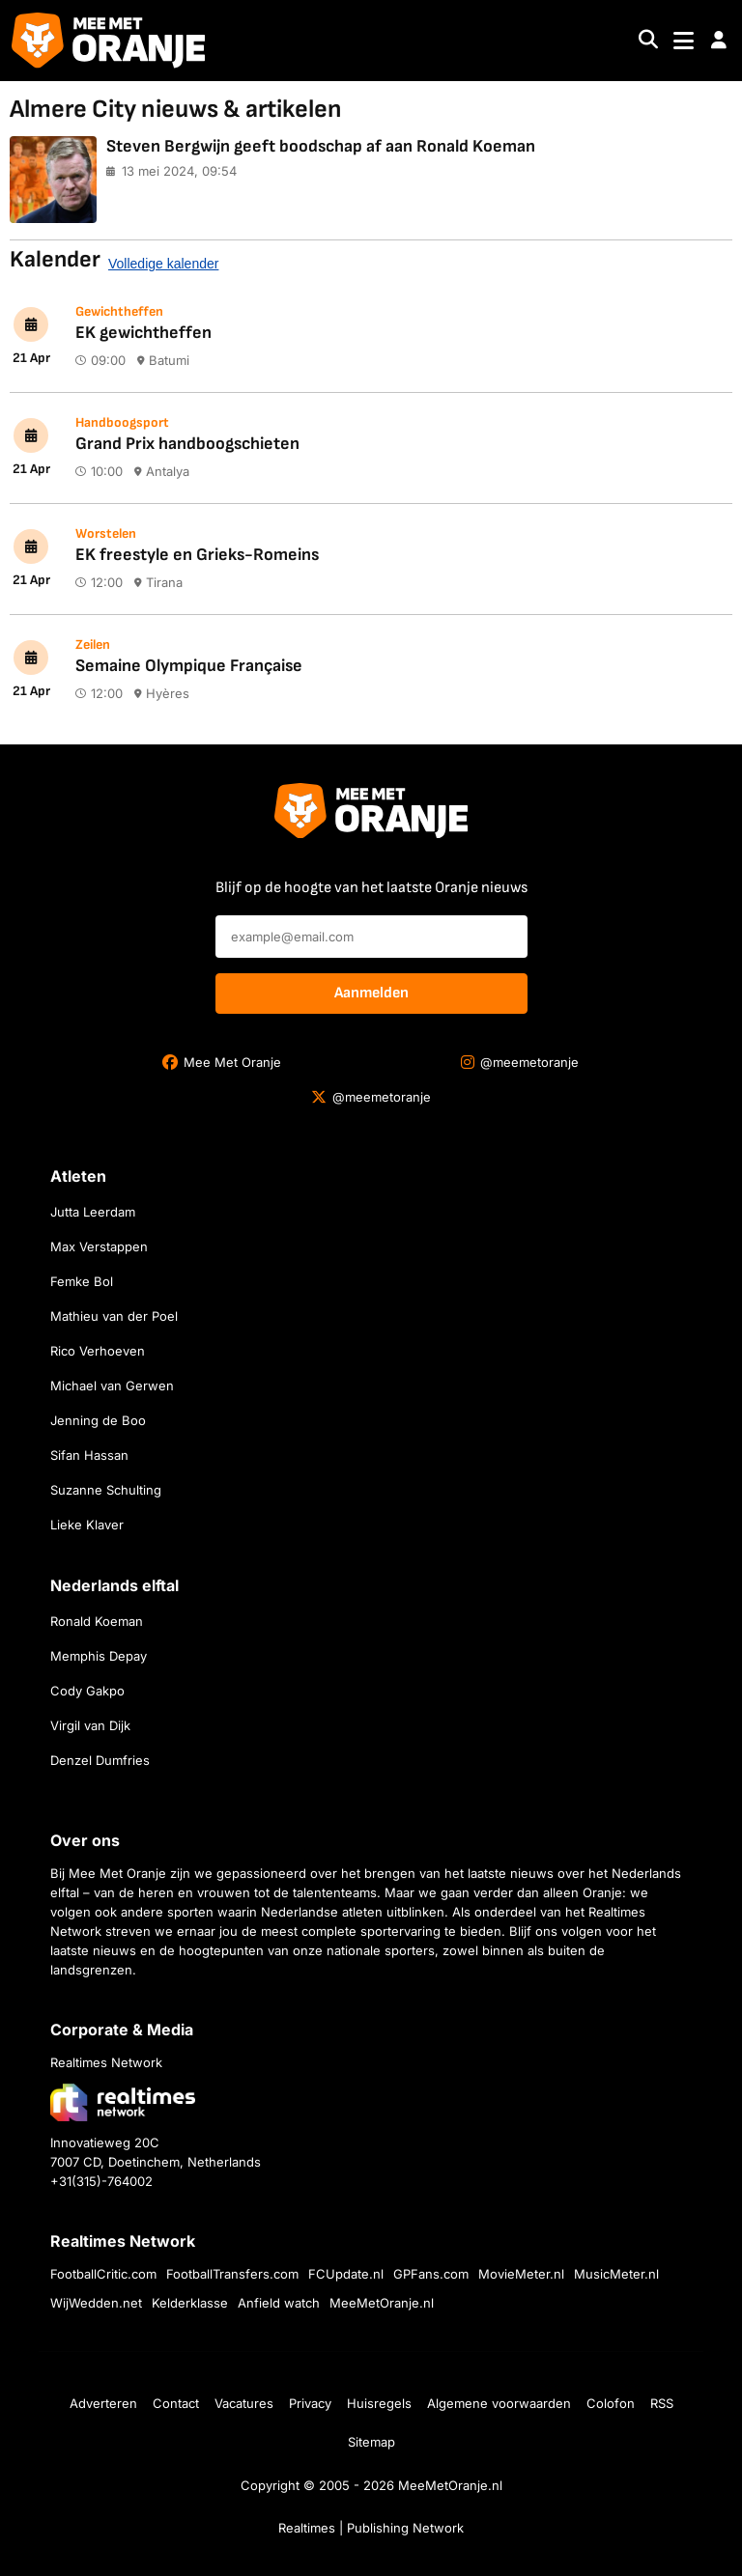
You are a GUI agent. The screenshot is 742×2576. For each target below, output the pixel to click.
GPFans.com (431, 2274)
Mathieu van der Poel (114, 1316)
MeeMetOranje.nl (381, 2302)
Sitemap (371, 2442)
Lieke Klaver (87, 1524)
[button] (718, 40)
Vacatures (243, 2403)
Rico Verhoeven (97, 1350)
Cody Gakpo (87, 1690)
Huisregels (379, 2403)
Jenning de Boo (98, 1420)
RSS (661, 2403)
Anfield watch (279, 2302)
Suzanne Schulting (105, 1490)
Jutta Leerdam (92, 1211)
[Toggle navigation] (683, 41)
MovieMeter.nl (521, 2274)
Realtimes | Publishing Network (371, 2527)
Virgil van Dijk (90, 1725)
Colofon (610, 2403)
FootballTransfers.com (232, 2274)
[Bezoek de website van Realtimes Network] (122, 2102)
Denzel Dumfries (100, 1760)
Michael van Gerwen (112, 1385)
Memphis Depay (98, 1656)
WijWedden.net (96, 2302)
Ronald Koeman (96, 1621)
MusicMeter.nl (616, 2274)
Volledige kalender (163, 263)
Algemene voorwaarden (499, 2403)
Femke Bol (81, 1281)
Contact (176, 2403)
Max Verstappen (99, 1246)
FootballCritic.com (103, 2274)
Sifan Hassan (89, 1455)
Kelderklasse (190, 2302)
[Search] (648, 41)
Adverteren (103, 2403)
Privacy (310, 2403)
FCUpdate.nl (346, 2274)
